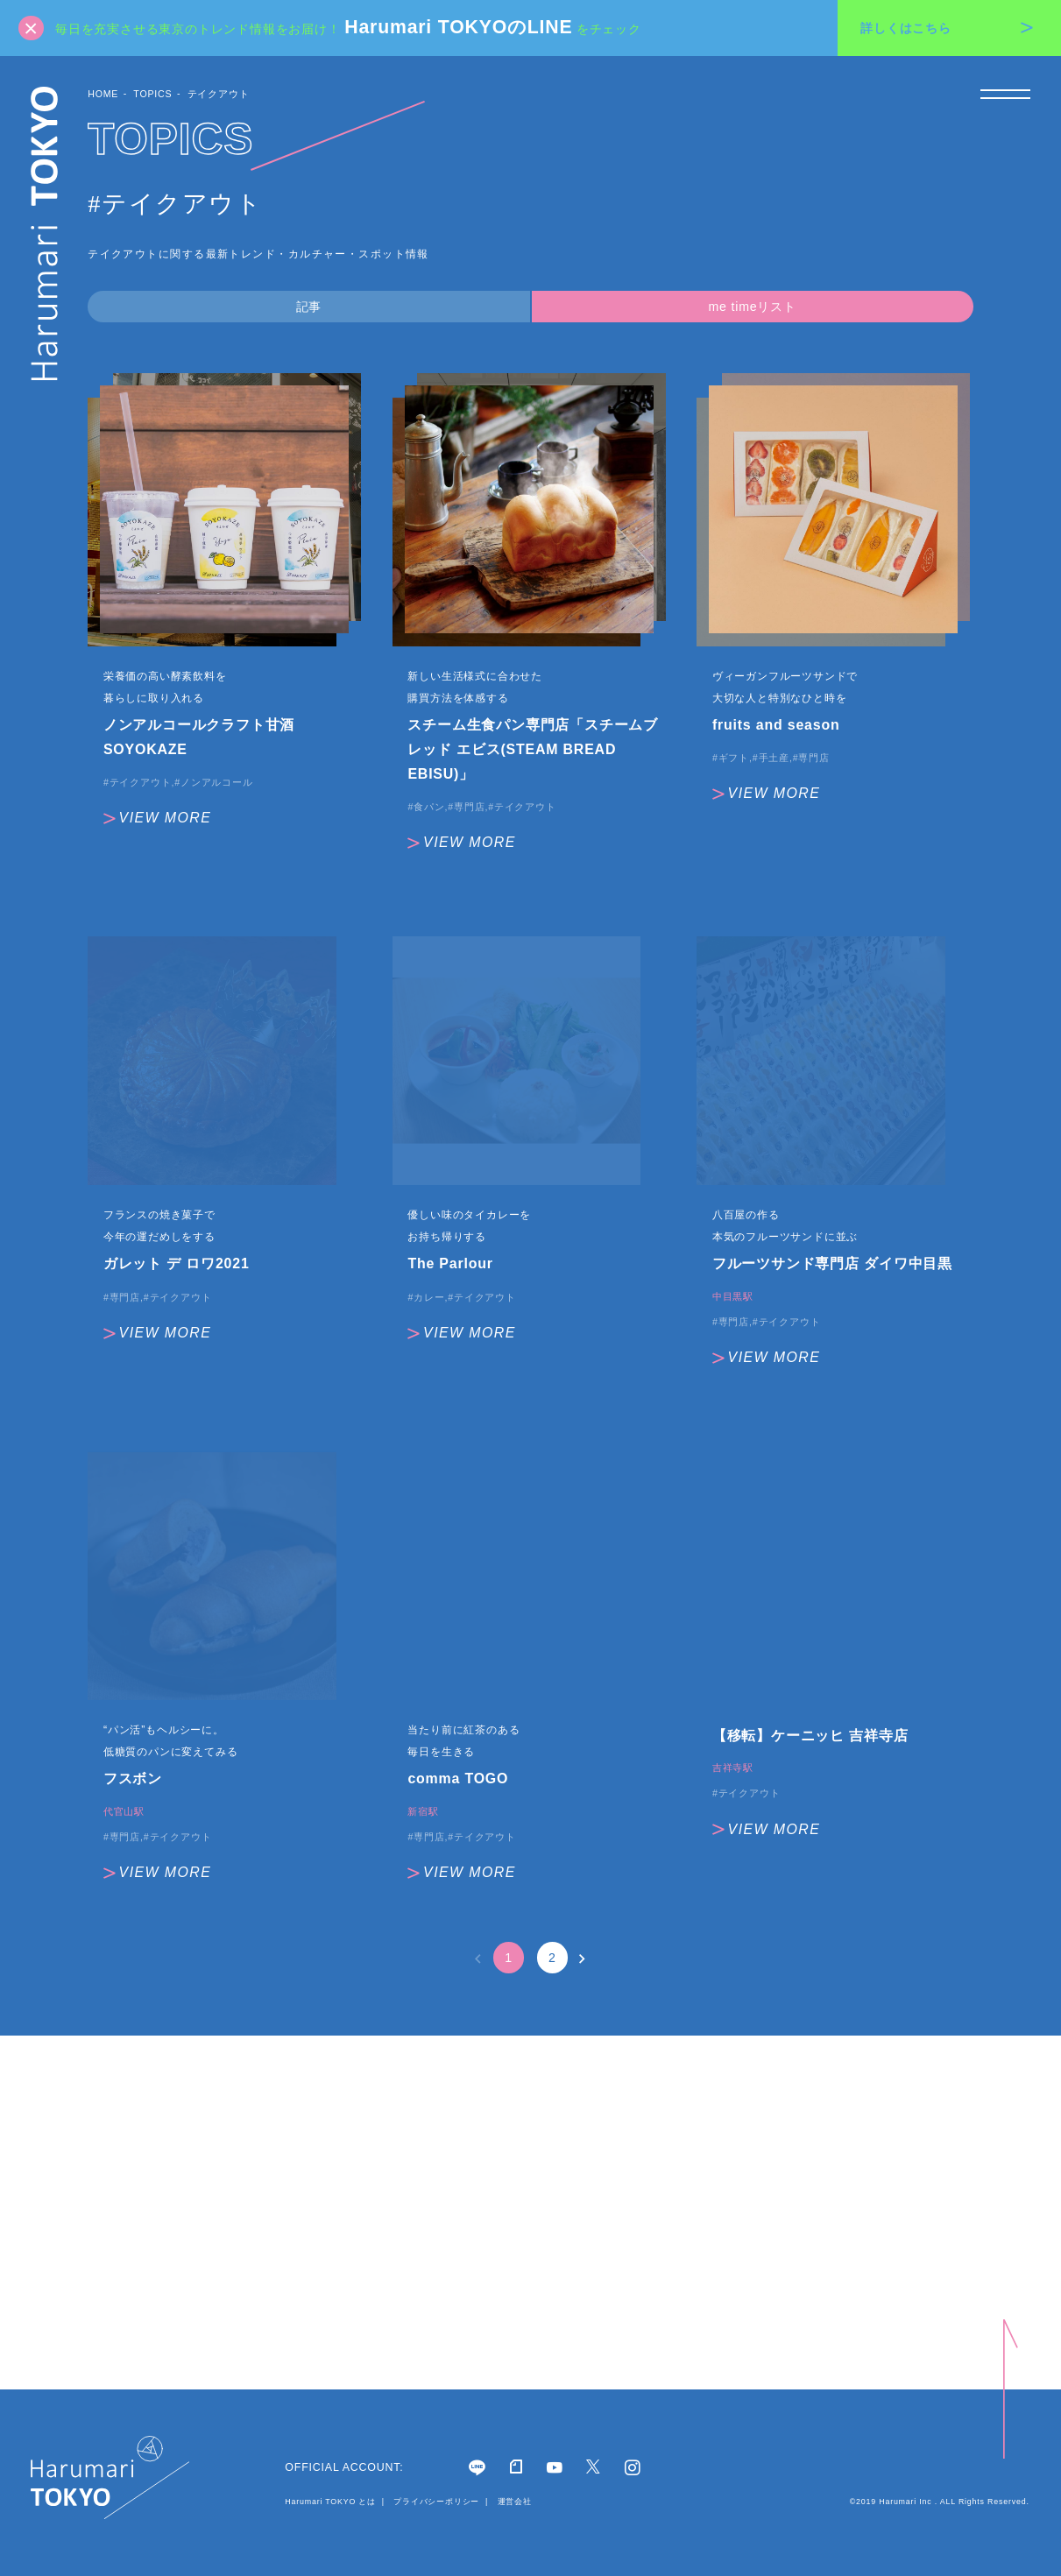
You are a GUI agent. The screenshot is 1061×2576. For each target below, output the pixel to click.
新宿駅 (422, 1812)
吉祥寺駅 (732, 1768)
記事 (309, 307)
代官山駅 (124, 1812)
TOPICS (152, 93)
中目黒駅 (732, 1297)
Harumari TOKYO (45, 233)
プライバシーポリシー (437, 2501)
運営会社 (512, 2501)
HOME (103, 93)
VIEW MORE (157, 818)
